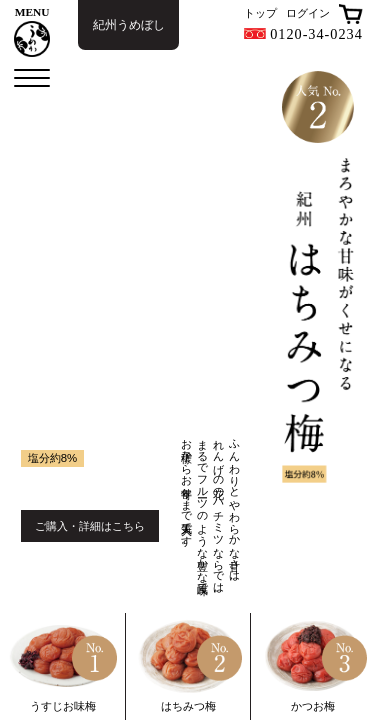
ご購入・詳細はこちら (90, 526)
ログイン (308, 13)
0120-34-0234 (303, 34)
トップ (260, 13)
